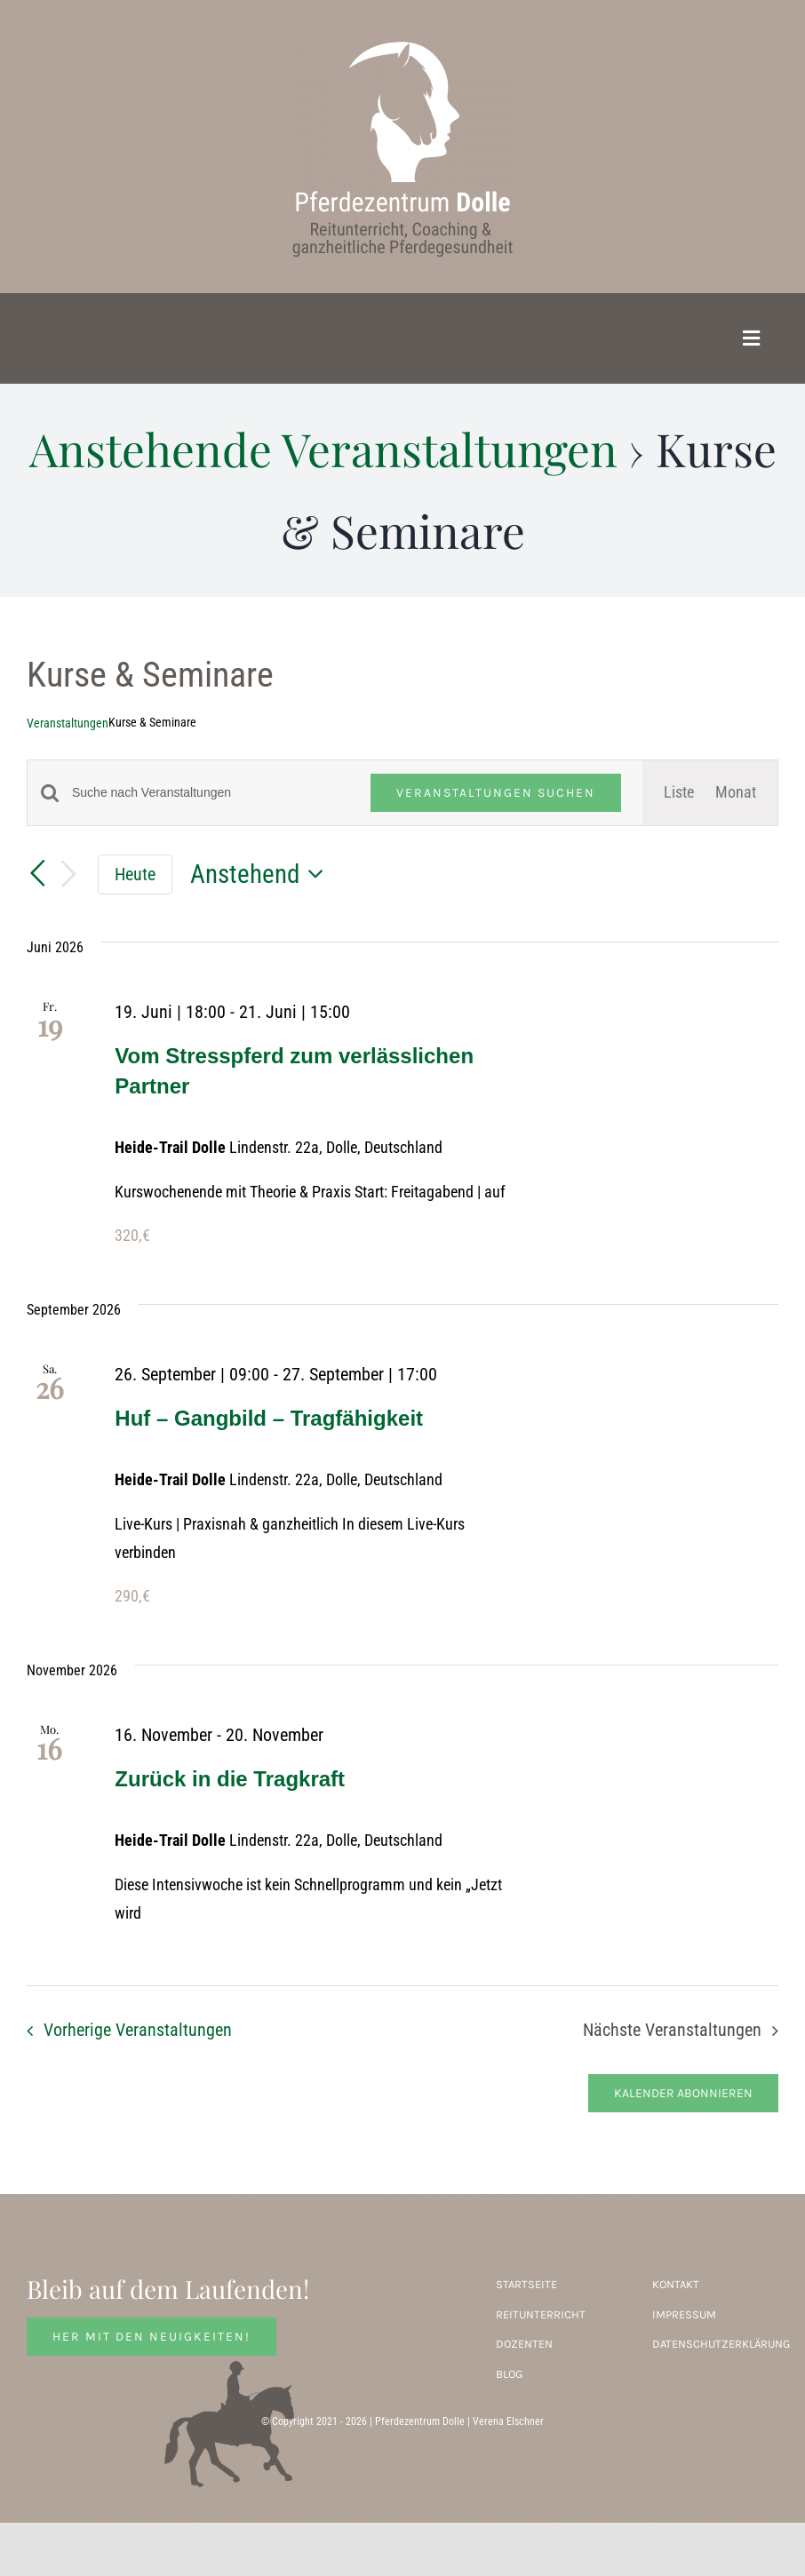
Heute (135, 874)
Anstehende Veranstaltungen (323, 448)
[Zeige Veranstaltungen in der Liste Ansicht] (679, 792)
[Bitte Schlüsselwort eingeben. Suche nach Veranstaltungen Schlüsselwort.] (210, 793)
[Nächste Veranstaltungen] (69, 874)
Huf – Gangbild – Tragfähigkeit (269, 1418)
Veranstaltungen (67, 723)
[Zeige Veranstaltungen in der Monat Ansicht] (735, 792)
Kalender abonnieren (683, 2093)
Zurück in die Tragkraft (230, 1779)
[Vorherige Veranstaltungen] (37, 874)
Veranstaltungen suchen (495, 792)
